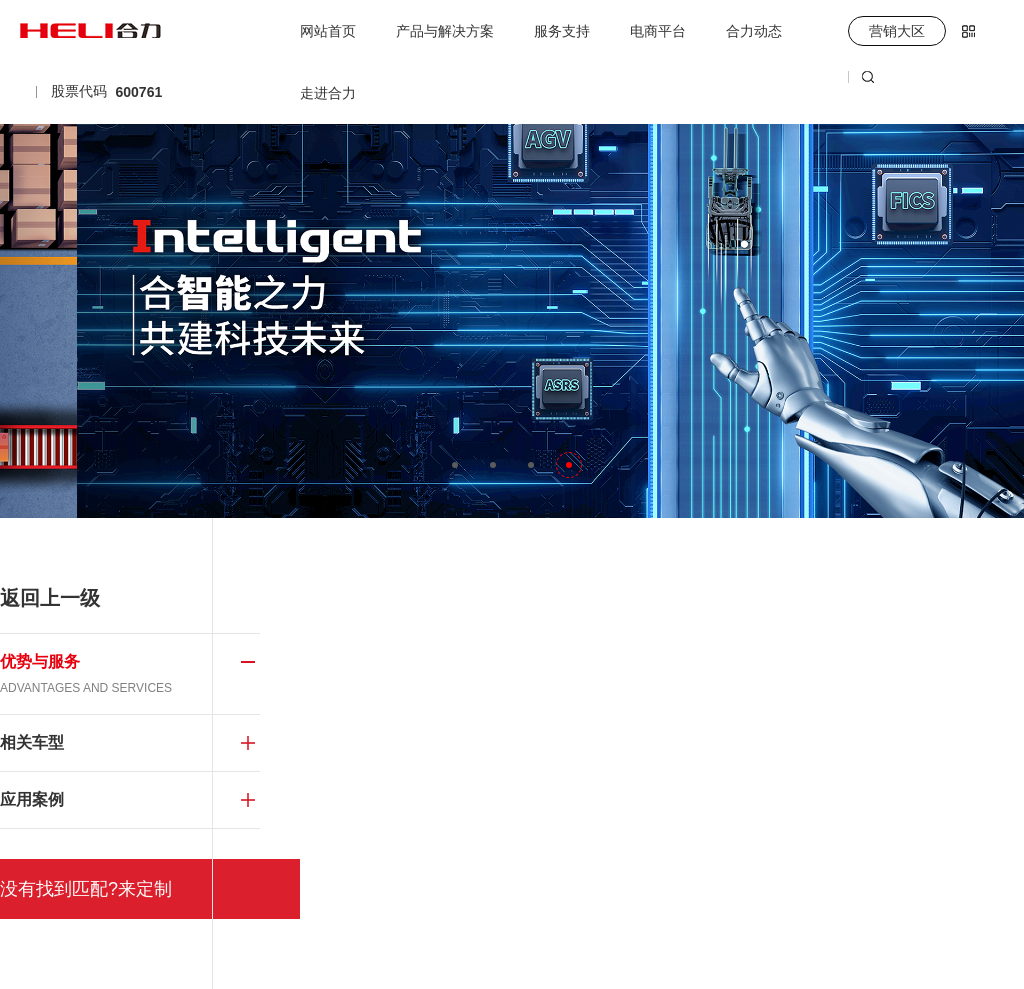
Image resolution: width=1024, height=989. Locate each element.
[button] (455, 465)
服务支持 (562, 31)
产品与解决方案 (445, 31)
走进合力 (328, 93)
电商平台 (658, 31)
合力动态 (754, 31)
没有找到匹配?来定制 (86, 889)
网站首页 (328, 31)
